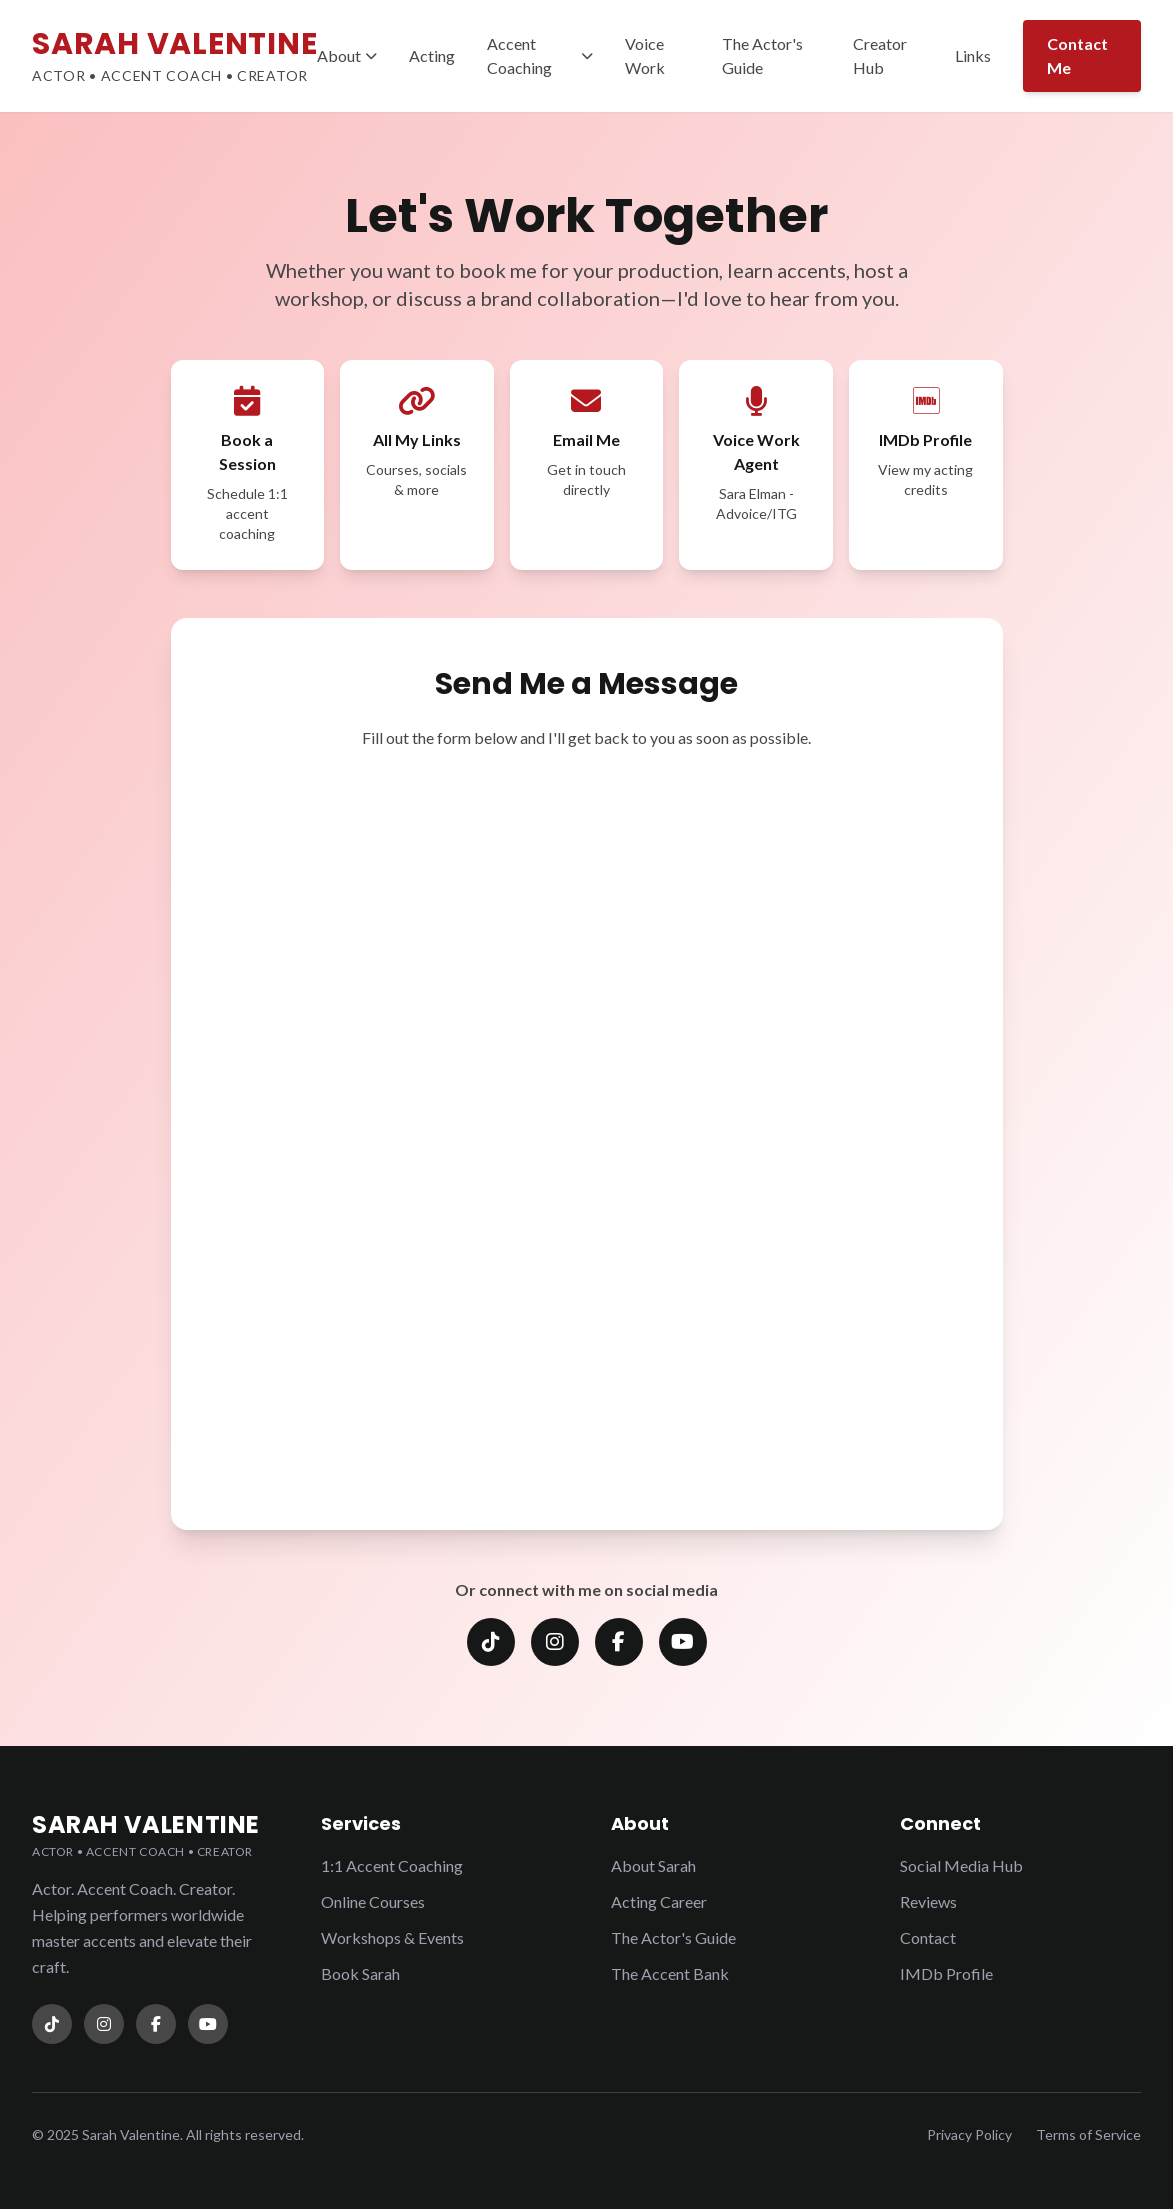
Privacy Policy (969, 2134)
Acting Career (659, 1901)
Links (973, 55)
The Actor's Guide (762, 55)
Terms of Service (1088, 2134)
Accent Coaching (540, 55)
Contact (928, 1937)
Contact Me (1077, 55)
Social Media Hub (961, 1865)
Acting (432, 55)
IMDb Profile (946, 1973)
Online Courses (373, 1901)
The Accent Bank (670, 1973)
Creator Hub (880, 55)
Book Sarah (360, 1973)
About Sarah (653, 1865)
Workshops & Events (392, 1937)
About (347, 55)
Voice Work (645, 55)
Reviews (928, 1901)
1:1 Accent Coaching (392, 1865)
